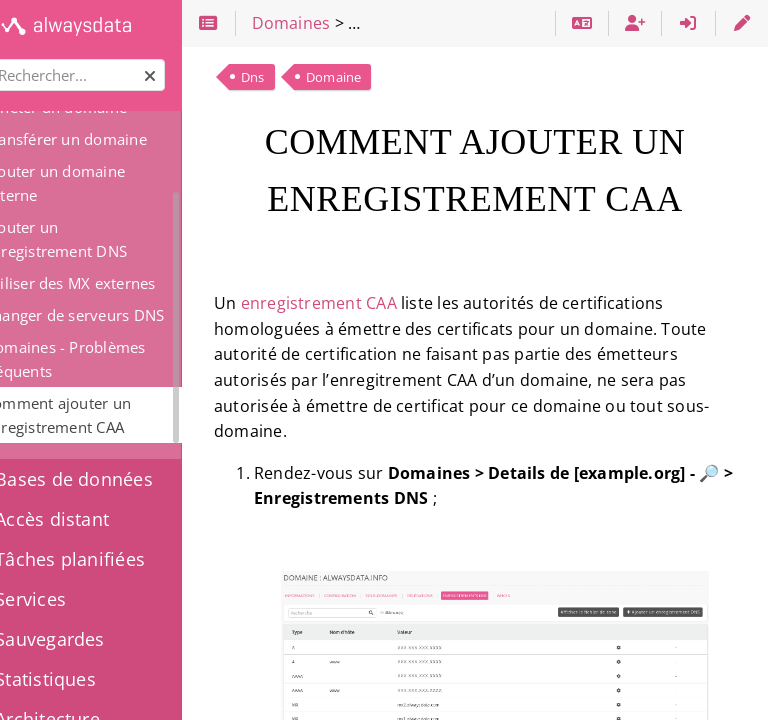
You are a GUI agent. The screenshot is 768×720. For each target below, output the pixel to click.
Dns (301, 77)
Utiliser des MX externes (117, 283)
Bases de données (108, 479)
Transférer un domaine (113, 139)
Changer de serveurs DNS (122, 315)
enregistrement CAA (367, 303)
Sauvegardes (84, 639)
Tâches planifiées (104, 559)
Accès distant (86, 519)
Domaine (382, 77)
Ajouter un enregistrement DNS (103, 239)
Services (65, 599)
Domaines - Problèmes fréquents (113, 359)
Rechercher (17, 59)
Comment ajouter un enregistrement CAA (105, 415)
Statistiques (80, 679)
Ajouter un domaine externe (102, 183)
